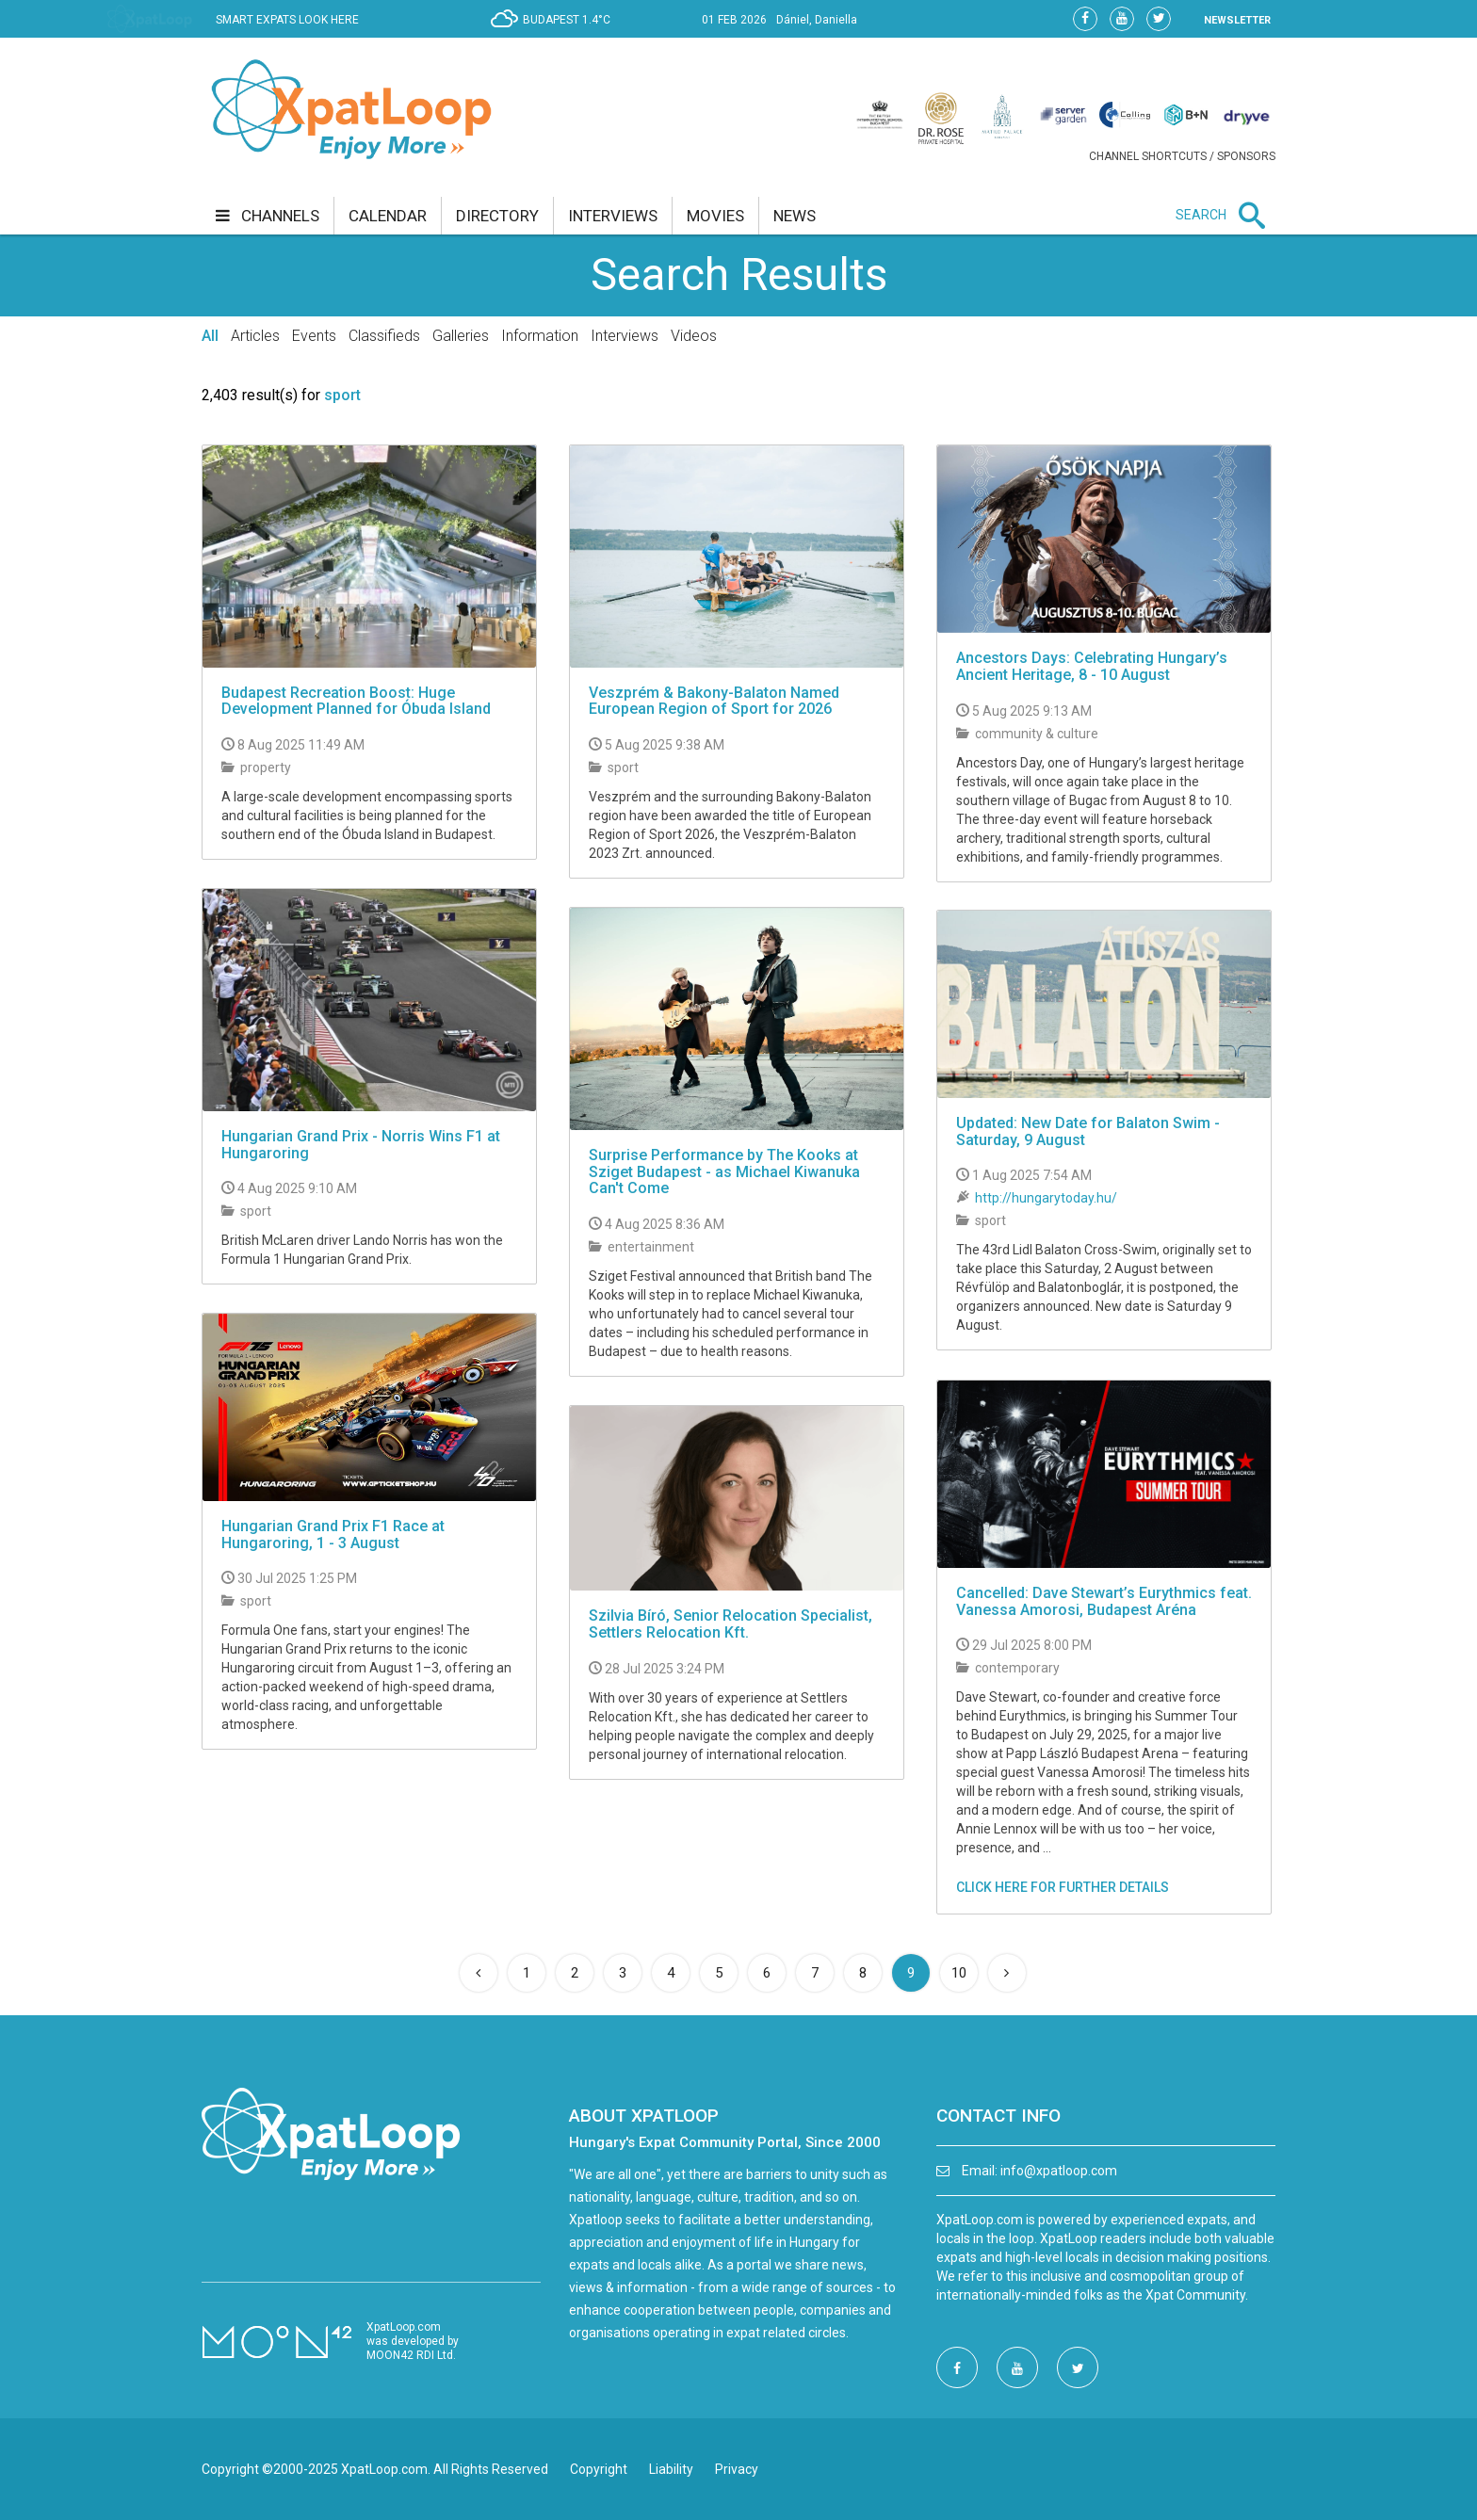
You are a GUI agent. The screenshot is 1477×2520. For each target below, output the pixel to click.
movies (715, 215)
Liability (671, 2469)
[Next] (1007, 1973)
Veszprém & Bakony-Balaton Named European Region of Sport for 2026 (714, 701)
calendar (388, 215)
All (210, 336)
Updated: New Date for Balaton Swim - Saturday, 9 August (1088, 1131)
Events (314, 336)
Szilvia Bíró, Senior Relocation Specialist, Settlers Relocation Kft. (730, 1624)
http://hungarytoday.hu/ (1046, 1197)
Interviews (624, 336)
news (794, 215)
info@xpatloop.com (1058, 2170)
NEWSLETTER (1237, 20)
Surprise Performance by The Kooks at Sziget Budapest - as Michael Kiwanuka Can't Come (724, 1171)
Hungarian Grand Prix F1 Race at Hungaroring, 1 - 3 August (333, 1534)
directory (497, 215)
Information (539, 336)
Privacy (736, 2469)
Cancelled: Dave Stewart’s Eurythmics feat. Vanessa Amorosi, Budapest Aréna (1104, 1601)
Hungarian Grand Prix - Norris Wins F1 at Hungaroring (360, 1144)
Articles (255, 336)
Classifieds (384, 336)
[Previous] (478, 1973)
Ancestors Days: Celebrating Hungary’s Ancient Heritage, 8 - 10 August (1091, 666)
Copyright (598, 2469)
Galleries (460, 336)
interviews (612, 215)
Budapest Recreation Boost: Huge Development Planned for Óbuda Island (356, 701)
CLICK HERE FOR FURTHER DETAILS (1062, 1887)
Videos (694, 336)
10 (958, 1972)
